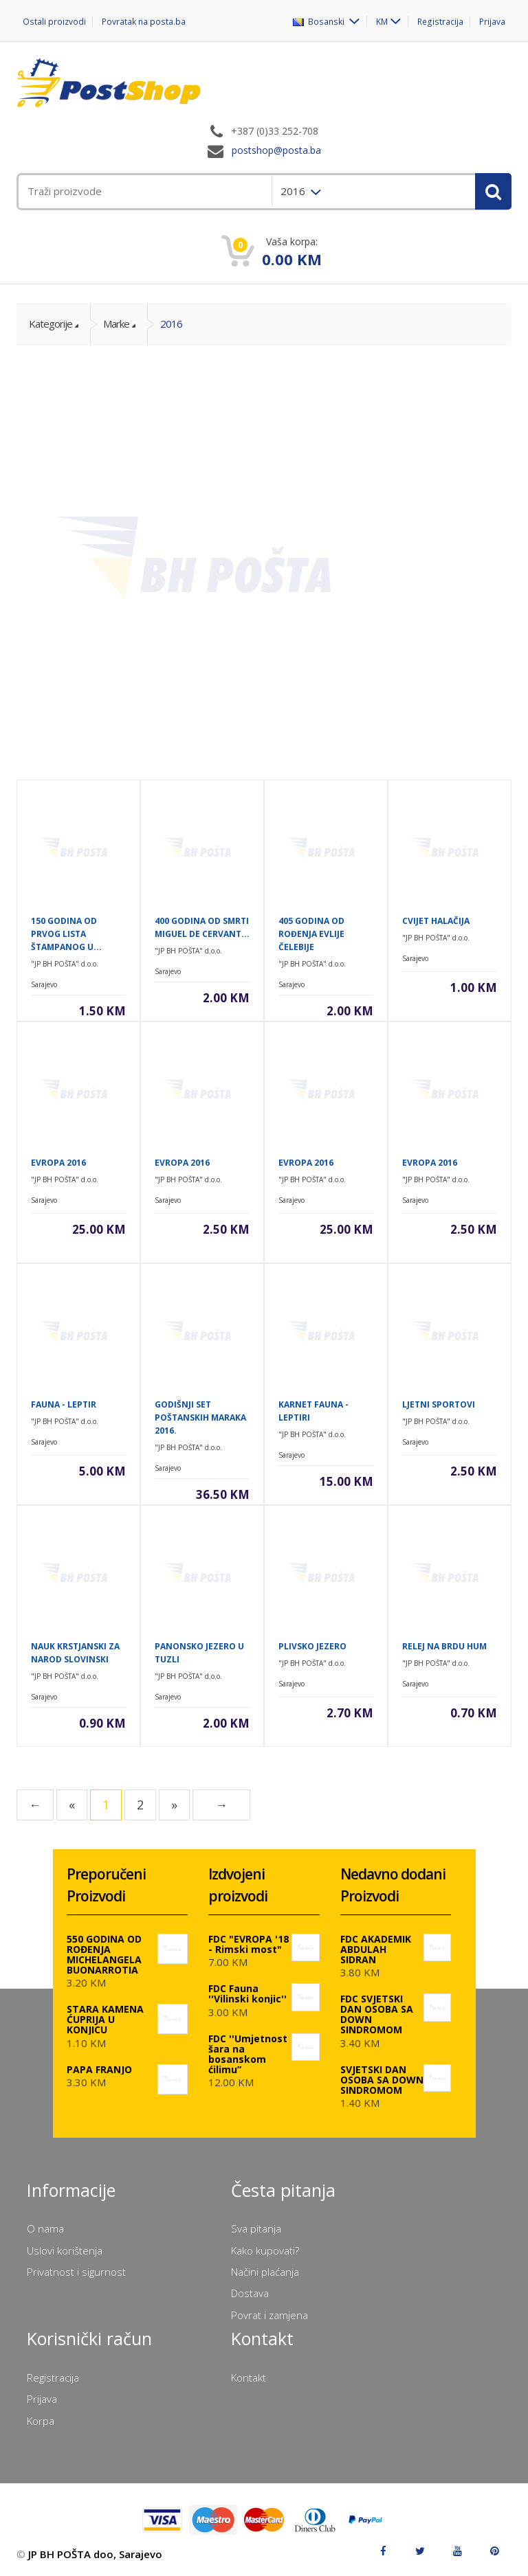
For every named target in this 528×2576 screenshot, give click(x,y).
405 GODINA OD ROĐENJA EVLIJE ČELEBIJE (311, 934)
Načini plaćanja (265, 2272)
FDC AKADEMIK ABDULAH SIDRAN (375, 1949)
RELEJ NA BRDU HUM (444, 1646)
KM (383, 21)
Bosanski (322, 21)
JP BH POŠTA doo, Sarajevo (95, 2554)
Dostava (250, 2293)
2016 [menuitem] (294, 191)
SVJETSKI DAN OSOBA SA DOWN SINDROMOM (382, 2079)
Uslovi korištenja (64, 2250)
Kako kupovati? (265, 2250)
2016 (171, 323)
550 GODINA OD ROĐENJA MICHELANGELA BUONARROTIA (104, 1954)
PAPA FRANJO (99, 2069)
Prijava (492, 21)
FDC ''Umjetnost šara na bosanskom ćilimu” (247, 2054)
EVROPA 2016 (58, 1162)
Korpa (40, 2421)
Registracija (441, 21)
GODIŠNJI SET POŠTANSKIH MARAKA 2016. (200, 1417)
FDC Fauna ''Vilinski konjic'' (247, 1993)
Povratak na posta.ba (142, 21)
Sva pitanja (256, 2228)
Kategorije (50, 323)
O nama (45, 2228)
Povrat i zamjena (269, 2315)
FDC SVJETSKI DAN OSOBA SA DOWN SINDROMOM (376, 2014)
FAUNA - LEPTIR (63, 1404)
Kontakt (248, 2377)
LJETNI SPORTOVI (438, 1404)
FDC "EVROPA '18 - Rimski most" (248, 1944)
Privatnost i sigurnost (76, 2272)
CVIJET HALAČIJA (436, 921)
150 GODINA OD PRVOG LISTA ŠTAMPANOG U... (66, 934)
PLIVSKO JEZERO (312, 1646)
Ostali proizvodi (54, 21)
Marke (116, 323)
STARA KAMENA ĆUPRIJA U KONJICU (105, 2019)
